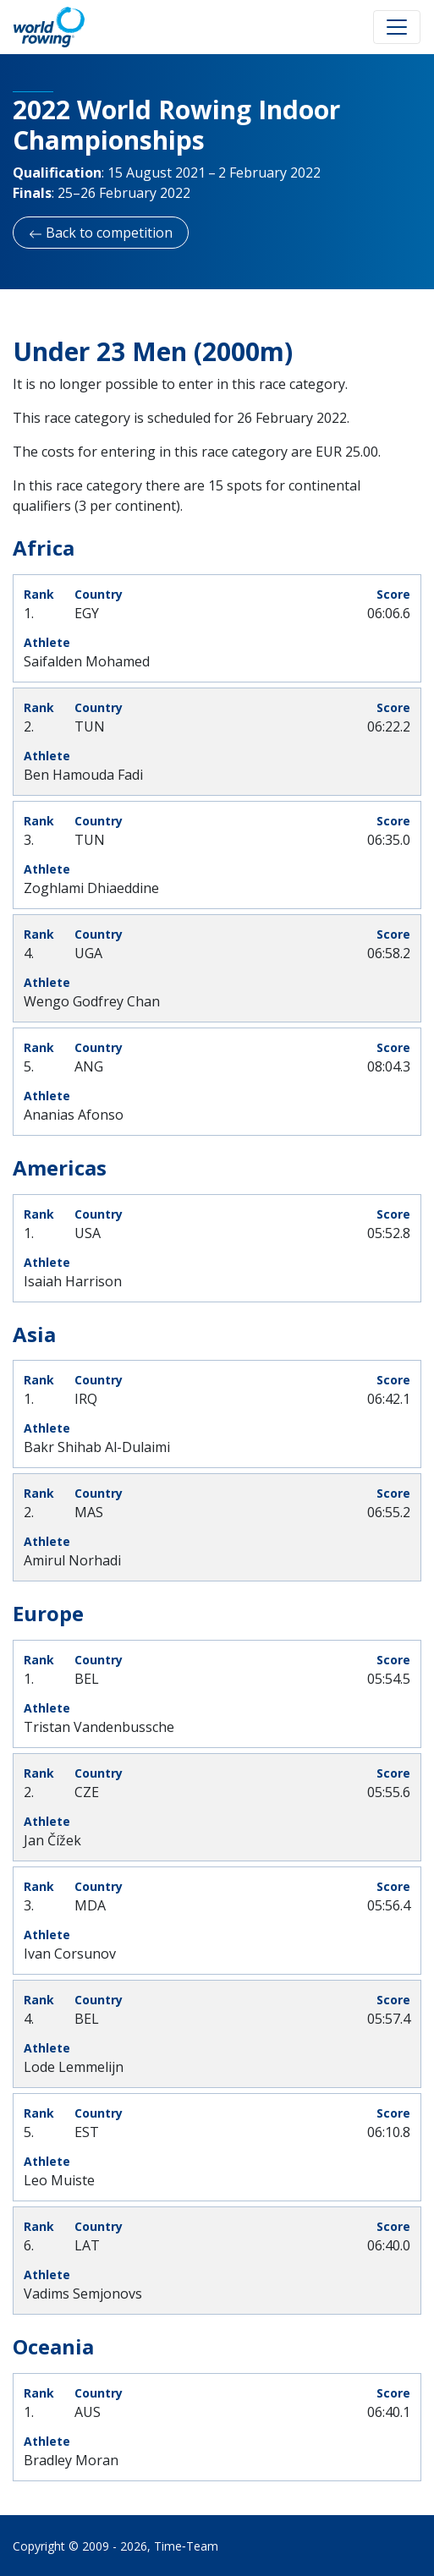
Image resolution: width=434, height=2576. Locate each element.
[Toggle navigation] (396, 27)
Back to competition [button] (101, 232)
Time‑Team (186, 2546)
